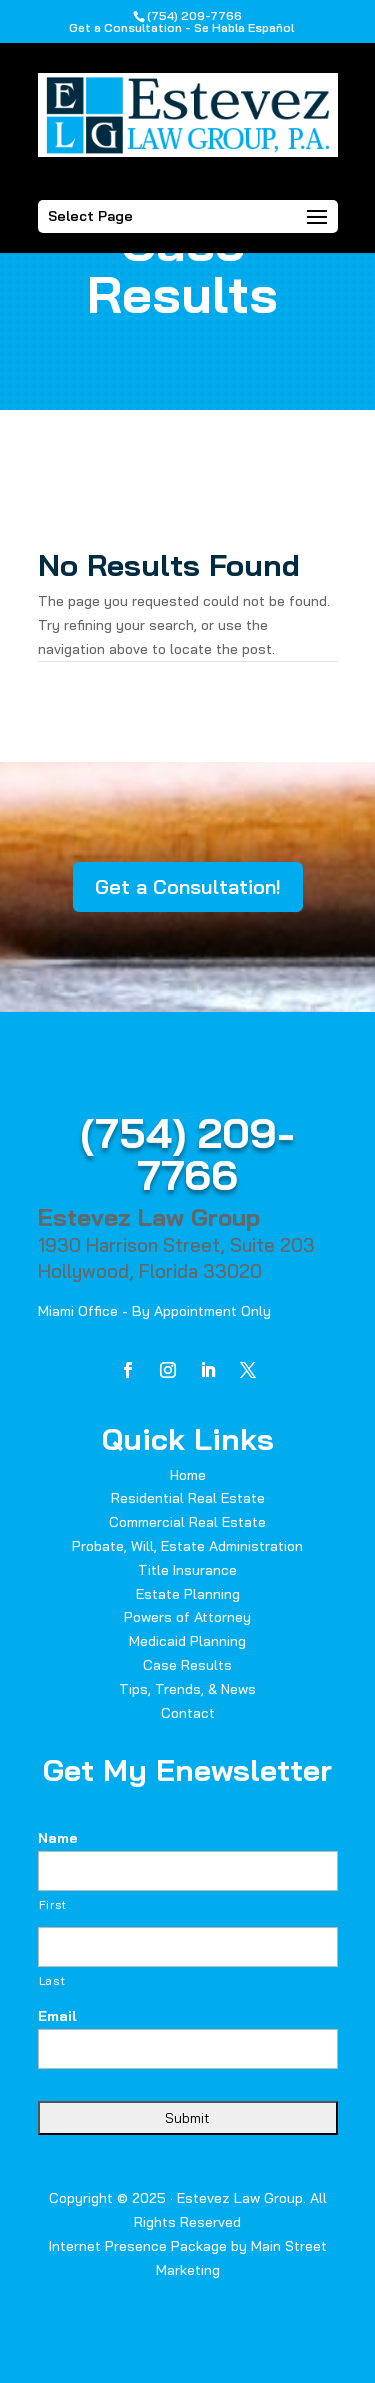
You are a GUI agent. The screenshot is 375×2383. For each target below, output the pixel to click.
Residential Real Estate (188, 1498)
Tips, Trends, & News (187, 1689)
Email (57, 2016)
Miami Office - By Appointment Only (154, 1311)
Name (58, 1838)
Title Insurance (187, 1570)
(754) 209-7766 (187, 1153)
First (53, 1905)
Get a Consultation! (188, 886)
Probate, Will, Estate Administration (187, 1546)
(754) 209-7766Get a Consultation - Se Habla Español (181, 21)
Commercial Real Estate (187, 1522)
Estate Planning (188, 1594)
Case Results (187, 1665)
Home (188, 1475)
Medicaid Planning (187, 1641)
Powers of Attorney (187, 1617)
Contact (188, 1713)
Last (52, 1981)
